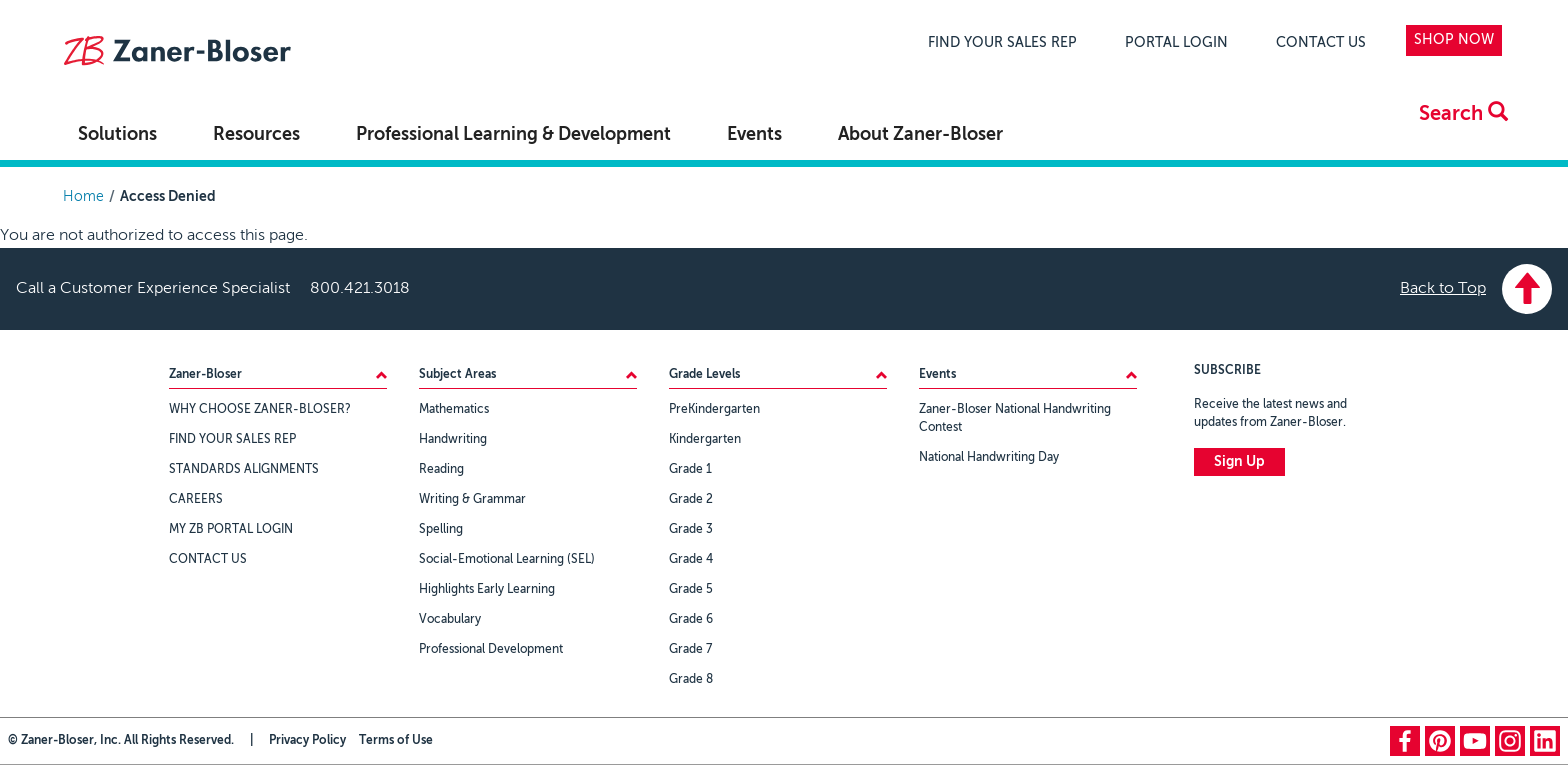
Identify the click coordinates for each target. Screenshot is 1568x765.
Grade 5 (691, 590)
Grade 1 (690, 470)
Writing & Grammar (472, 500)
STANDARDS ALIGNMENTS (244, 470)
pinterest (1440, 741)
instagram (1510, 741)
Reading (441, 470)
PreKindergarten (714, 410)
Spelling (441, 530)
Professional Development (491, 650)
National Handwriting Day (989, 458)
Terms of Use (396, 741)
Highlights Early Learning (487, 590)
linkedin (1545, 741)
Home (83, 197)
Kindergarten (705, 440)
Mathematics (454, 410)
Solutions (117, 135)
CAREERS (196, 500)
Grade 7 (690, 650)
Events (754, 135)
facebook (1405, 741)
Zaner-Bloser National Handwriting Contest (1015, 419)
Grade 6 (691, 620)
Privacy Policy (307, 741)
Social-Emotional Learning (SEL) (507, 560)
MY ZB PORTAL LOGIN (231, 530)
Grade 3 (691, 530)
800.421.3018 (360, 289)
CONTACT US (1321, 43)
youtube (1475, 741)
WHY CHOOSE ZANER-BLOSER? (260, 410)
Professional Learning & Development (513, 135)
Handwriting (453, 440)
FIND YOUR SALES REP (1002, 43)
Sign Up (1239, 462)
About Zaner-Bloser (920, 135)
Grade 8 (691, 680)
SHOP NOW (1454, 40)
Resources (256, 135)
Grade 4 (691, 560)
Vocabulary (450, 620)
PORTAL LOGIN (1176, 43)
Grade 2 (691, 500)
